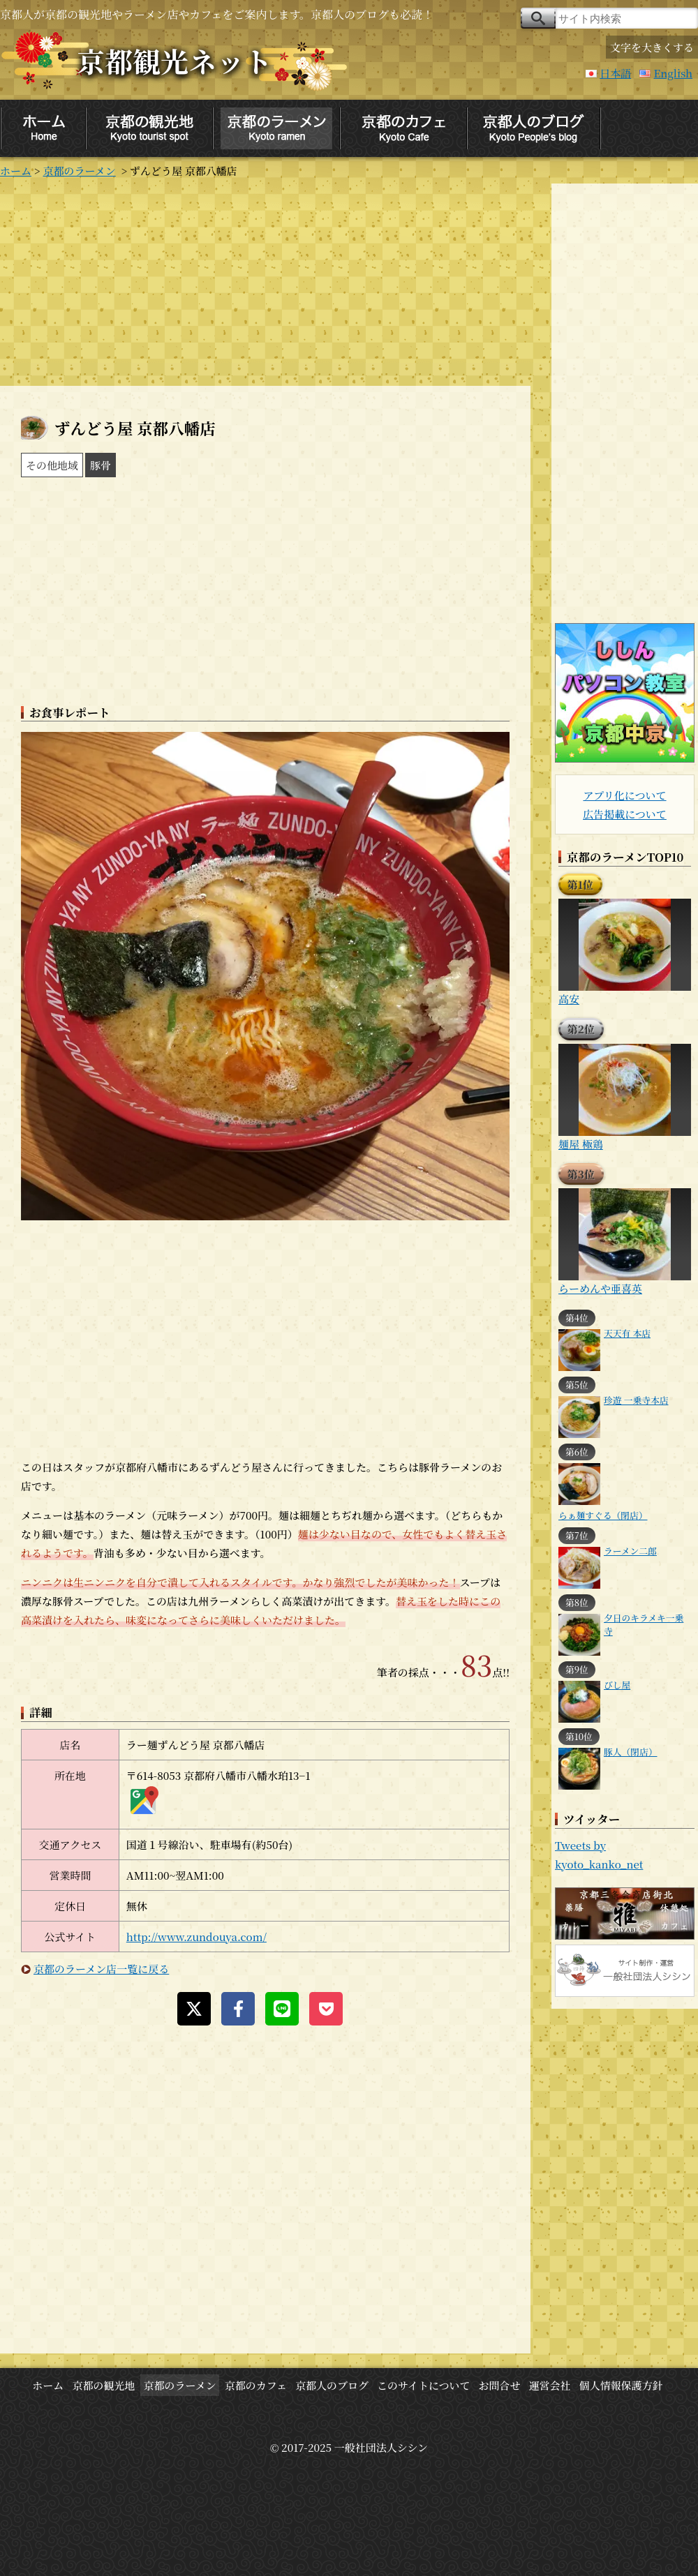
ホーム (15, 170)
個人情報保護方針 (621, 2385)
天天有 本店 (627, 1333)
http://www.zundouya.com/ (196, 1936)
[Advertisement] (265, 281)
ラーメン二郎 (630, 1550)
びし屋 (617, 1684)
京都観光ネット (174, 60)
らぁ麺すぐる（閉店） (603, 1515)
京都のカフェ (256, 2385)
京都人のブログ (332, 2385)
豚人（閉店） (631, 1751)
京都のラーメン (79, 170)
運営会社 (550, 2385)
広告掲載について (625, 814)
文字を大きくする (652, 47)
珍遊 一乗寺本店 (636, 1400)
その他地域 (52, 465)
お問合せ (500, 2385)
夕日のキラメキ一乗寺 (643, 1624)
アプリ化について (624, 795)
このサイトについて (423, 2385)
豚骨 (100, 465)
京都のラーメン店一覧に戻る (101, 1968)
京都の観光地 (103, 2385)
